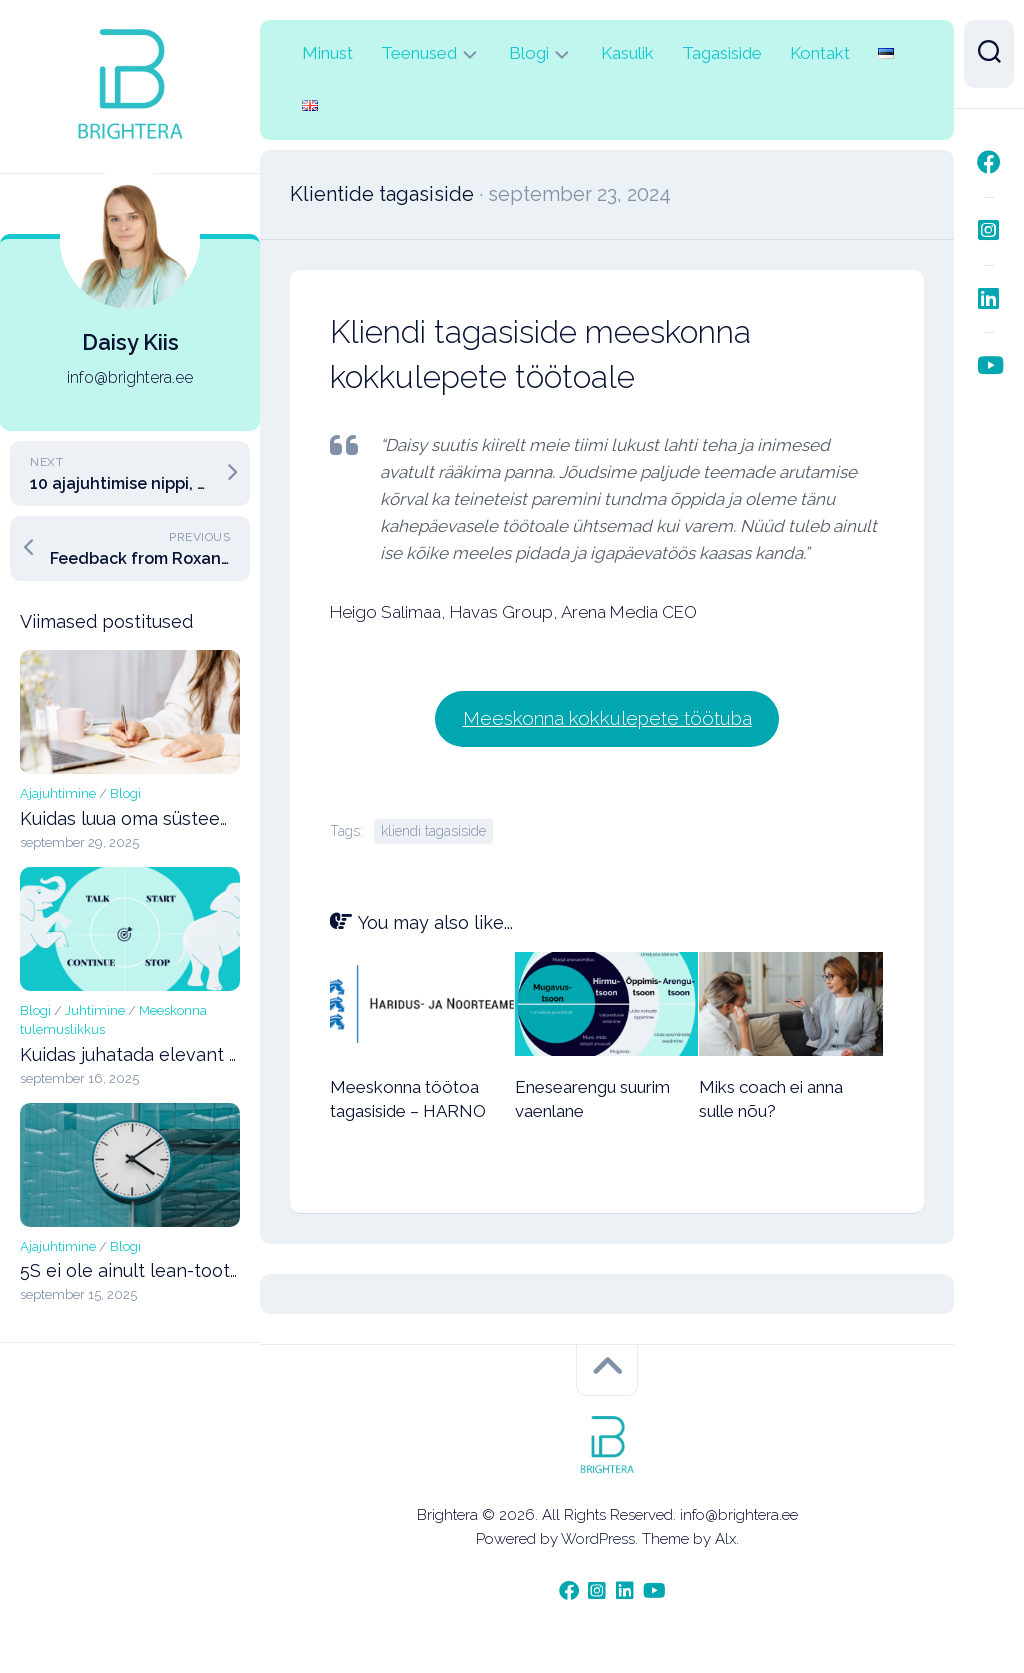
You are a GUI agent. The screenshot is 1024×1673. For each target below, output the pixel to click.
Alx (725, 1538)
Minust (327, 53)
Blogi (125, 793)
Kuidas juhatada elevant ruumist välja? (182, 1054)
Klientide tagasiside (382, 194)
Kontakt (820, 53)
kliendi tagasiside (433, 830)
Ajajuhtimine (58, 793)
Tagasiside (722, 53)
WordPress (598, 1538)
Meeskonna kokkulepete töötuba (607, 717)
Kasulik (627, 53)
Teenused (419, 53)
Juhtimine (95, 1010)
